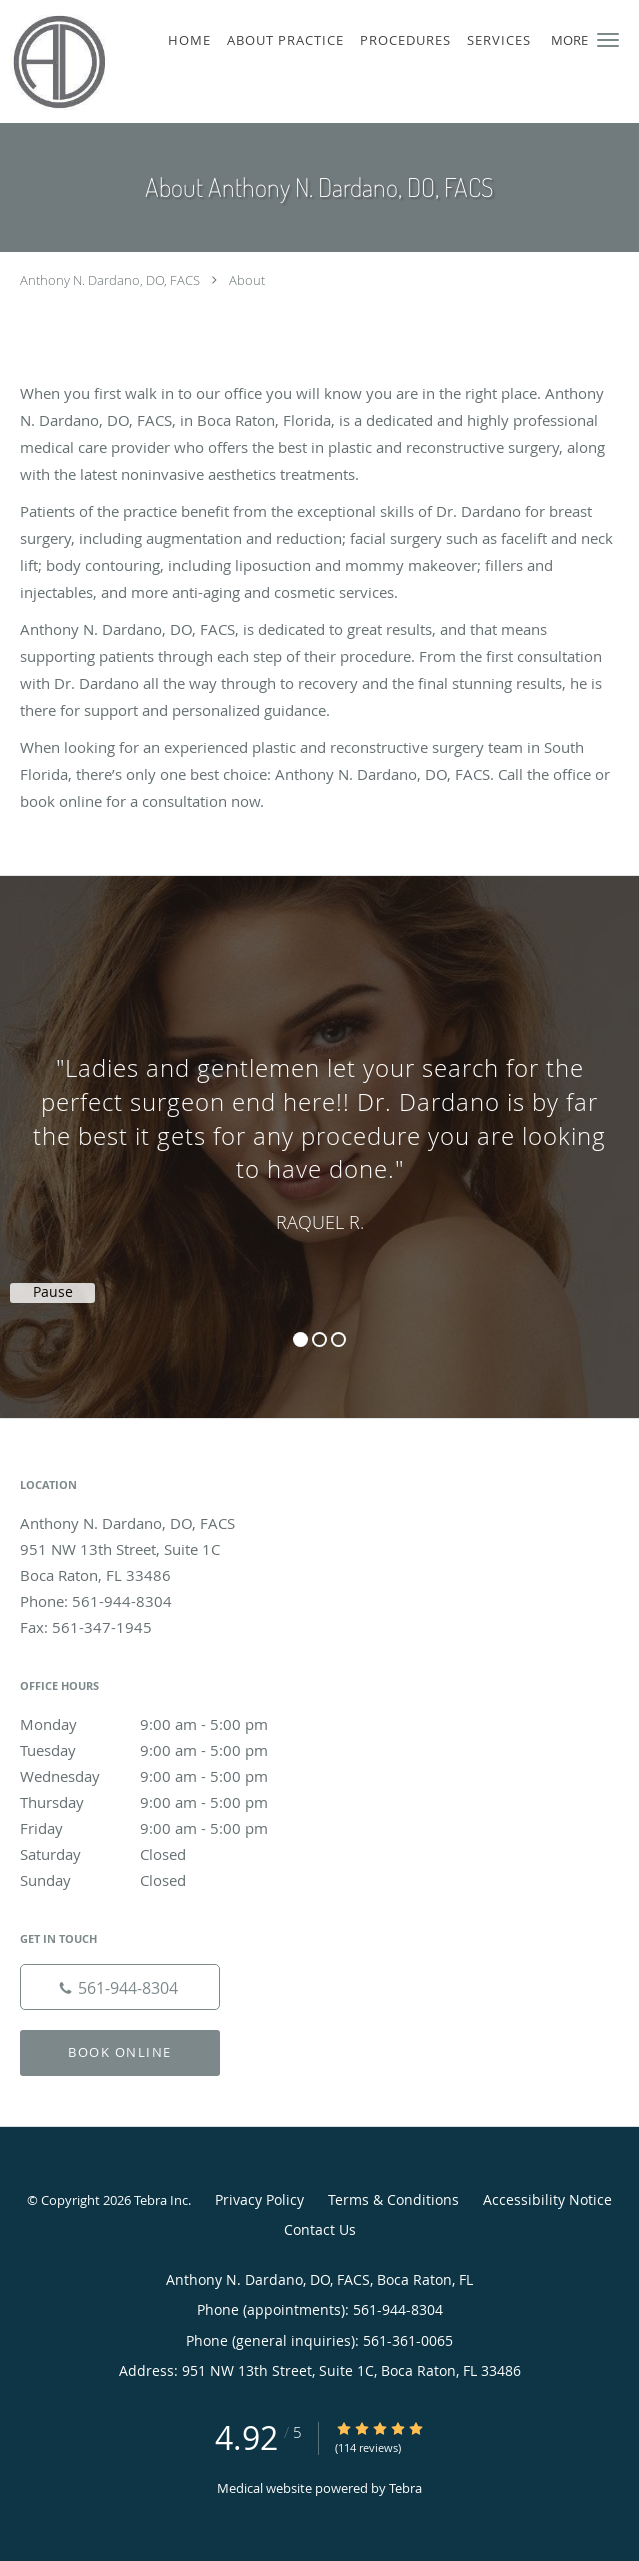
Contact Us (320, 2229)
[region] (319, 1127)
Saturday (165, 1854)
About (247, 280)
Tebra (405, 2488)
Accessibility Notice (547, 2199)
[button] (608, 40)
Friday (165, 1828)
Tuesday (165, 1750)
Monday (165, 1724)
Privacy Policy (259, 2199)
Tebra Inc (161, 2200)
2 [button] (319, 1339)
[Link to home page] (70, 61)
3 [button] (338, 1339)
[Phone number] (120, 1987)
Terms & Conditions (393, 2199)
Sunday (165, 1880)
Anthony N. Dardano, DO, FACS (110, 280)
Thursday (165, 1802)
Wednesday (165, 1776)
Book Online (120, 2052)
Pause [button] (53, 1292)
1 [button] (300, 1339)
